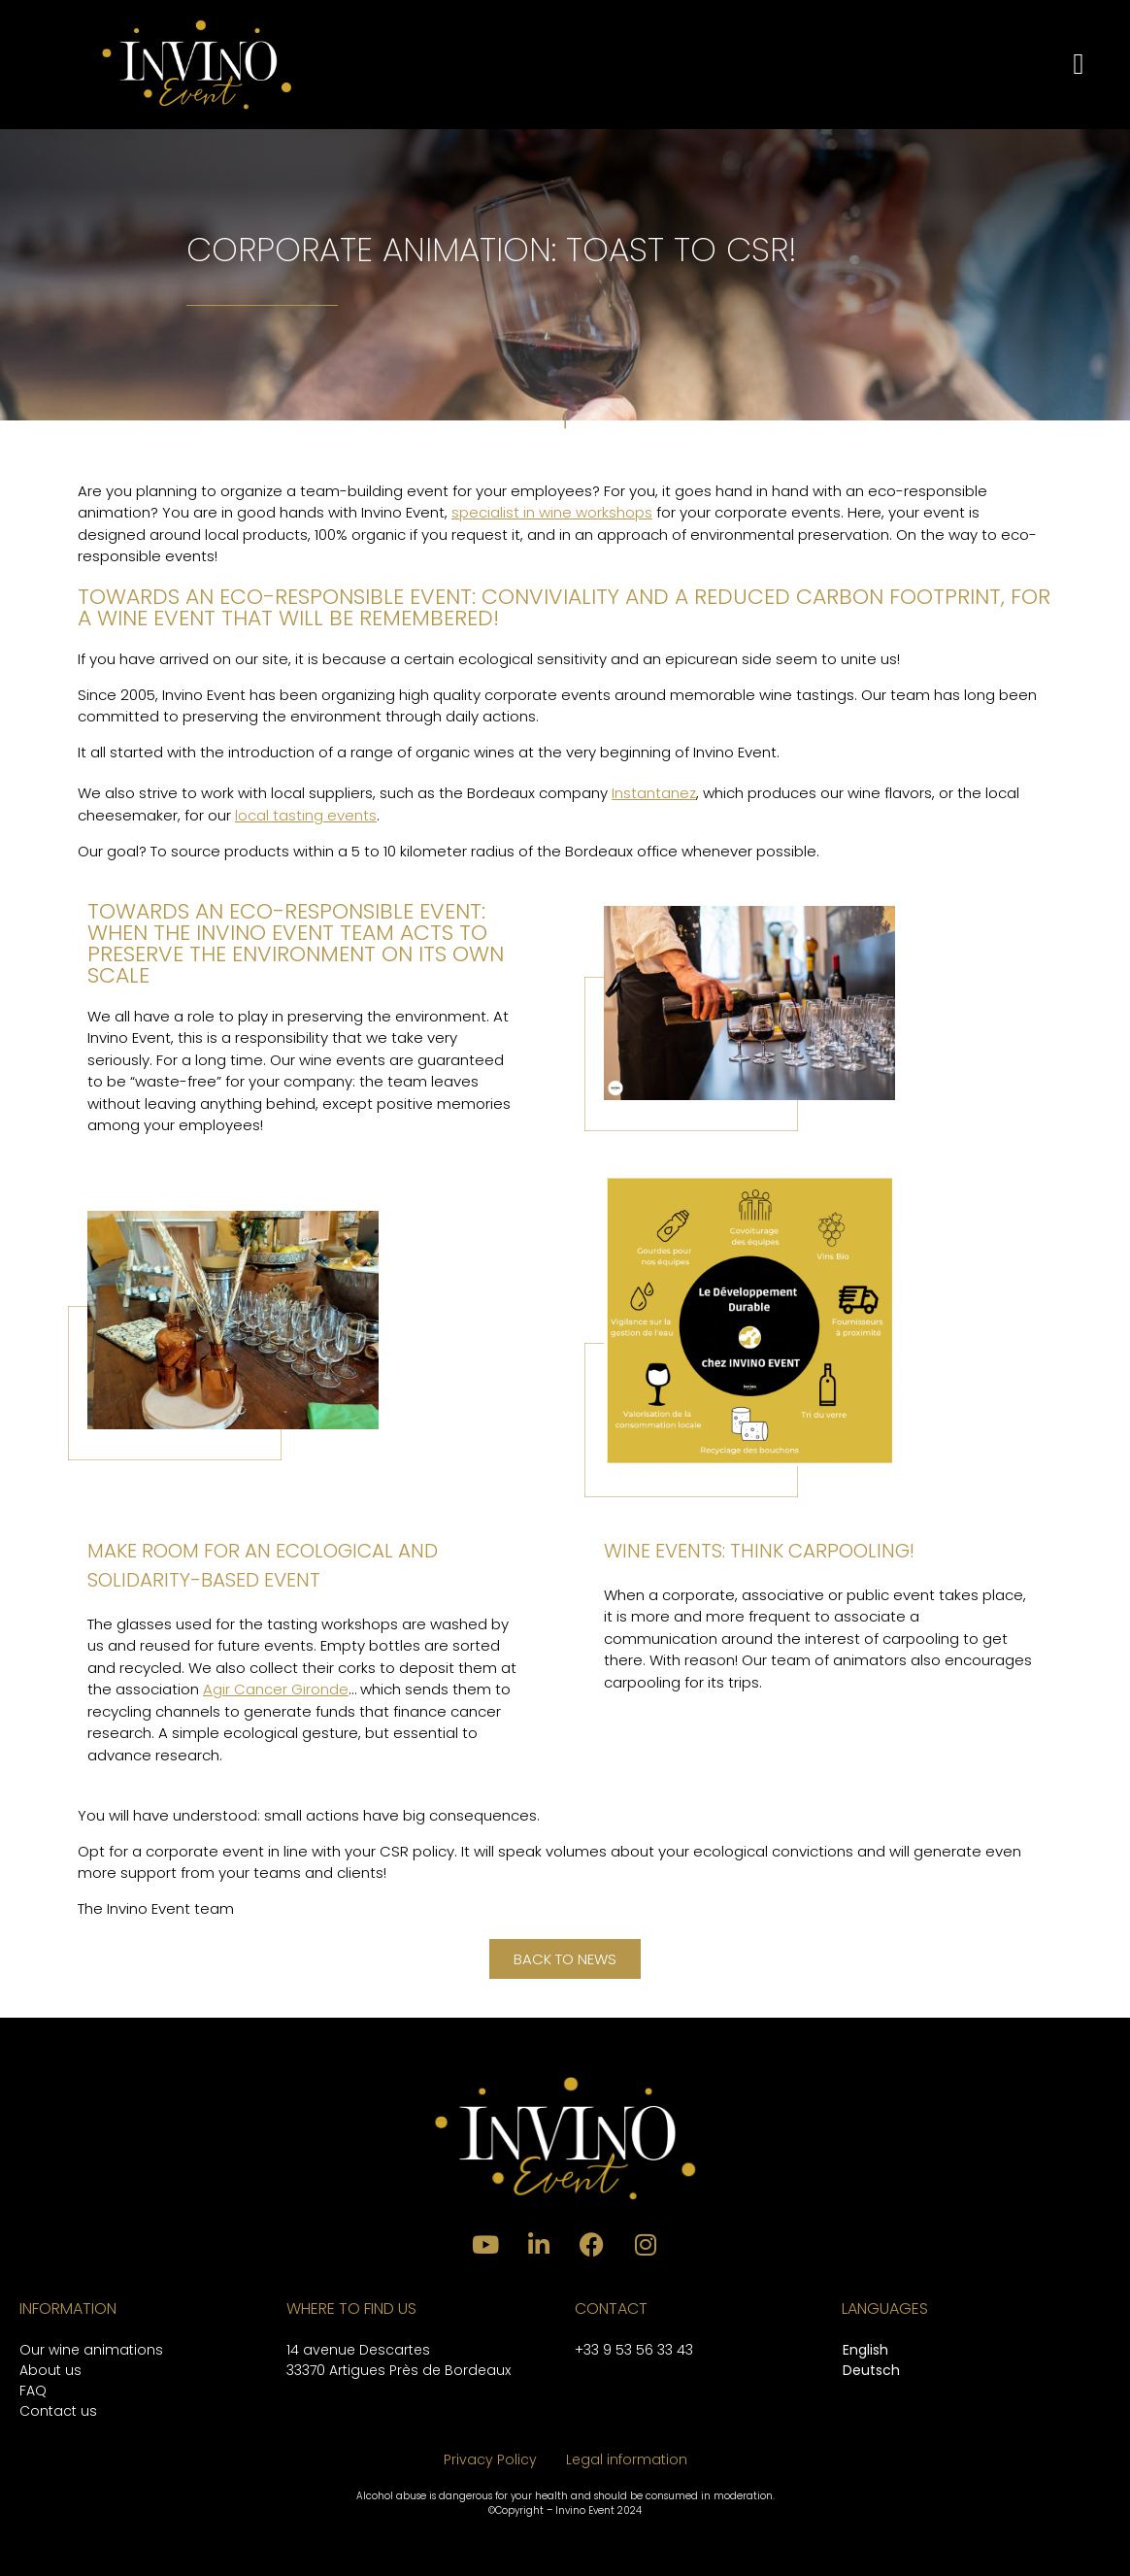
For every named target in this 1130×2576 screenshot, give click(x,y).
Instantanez (654, 793)
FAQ (33, 2390)
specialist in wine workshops (551, 512)
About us (50, 2370)
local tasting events (306, 815)
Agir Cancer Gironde (276, 1689)
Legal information (626, 2459)
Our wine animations (91, 2349)
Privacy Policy (490, 2459)
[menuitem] (871, 2351)
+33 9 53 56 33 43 (634, 2349)
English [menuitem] (865, 2349)
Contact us (58, 2411)
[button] (1078, 64)
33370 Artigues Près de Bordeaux (398, 2370)
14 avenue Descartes (358, 2349)
